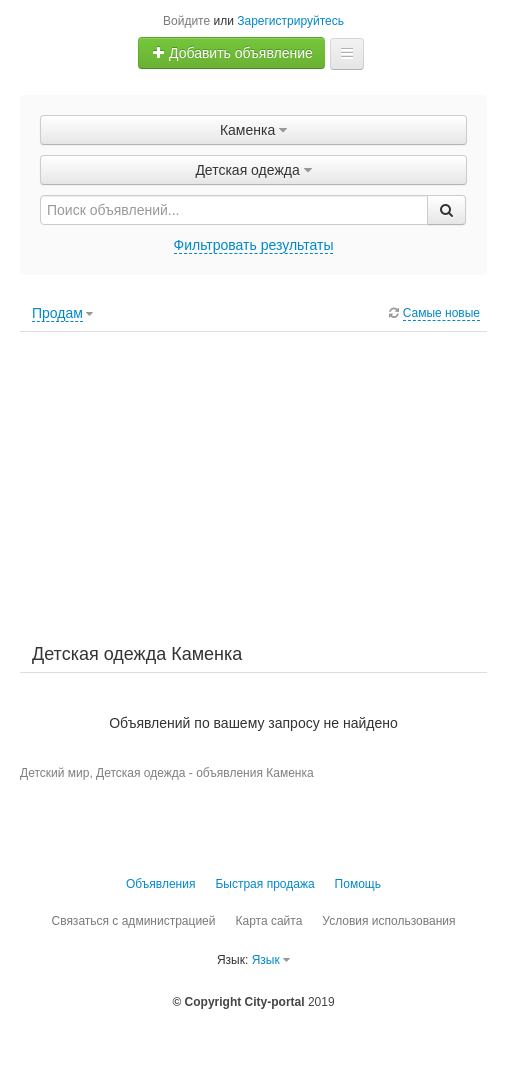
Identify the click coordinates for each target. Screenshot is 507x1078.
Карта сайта (268, 921)
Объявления (160, 884)
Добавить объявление (232, 53)
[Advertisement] (253, 487)
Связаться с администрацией (133, 921)
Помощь (358, 884)
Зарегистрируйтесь (290, 21)
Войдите (186, 21)
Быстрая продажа (264, 884)
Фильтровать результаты (254, 245)
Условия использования (388, 921)
